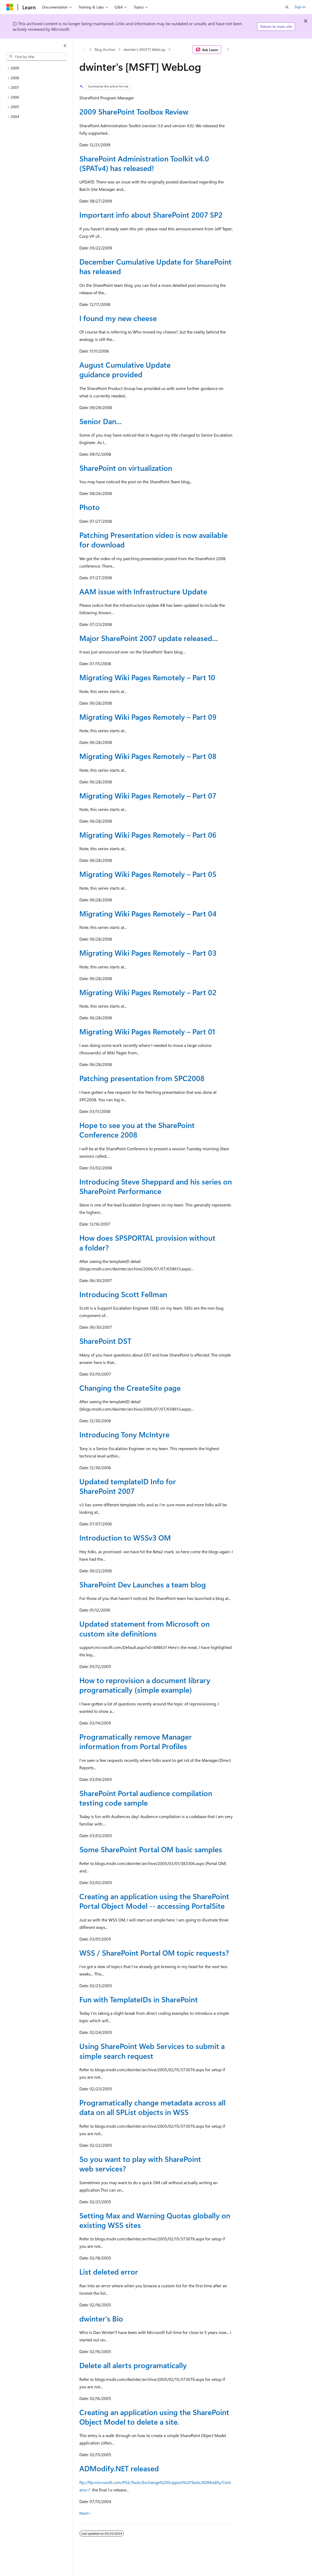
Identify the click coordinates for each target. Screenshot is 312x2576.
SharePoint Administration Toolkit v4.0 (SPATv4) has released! (144, 163)
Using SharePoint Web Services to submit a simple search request (152, 2050)
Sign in (300, 6)
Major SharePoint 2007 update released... (148, 638)
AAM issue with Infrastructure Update (143, 591)
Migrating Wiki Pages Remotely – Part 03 (147, 953)
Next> (85, 2513)
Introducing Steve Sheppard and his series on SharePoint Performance (155, 1186)
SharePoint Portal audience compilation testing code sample (145, 1797)
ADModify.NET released (119, 2468)
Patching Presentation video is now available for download (153, 539)
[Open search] (287, 7)
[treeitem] (36, 68)
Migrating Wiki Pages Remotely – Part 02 (147, 992)
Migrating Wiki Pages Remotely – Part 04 (147, 913)
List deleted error (108, 2271)
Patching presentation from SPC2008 (142, 1078)
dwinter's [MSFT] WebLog (144, 49)
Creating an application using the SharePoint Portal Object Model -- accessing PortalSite (154, 1901)
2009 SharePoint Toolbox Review (133, 111)
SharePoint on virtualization (125, 468)
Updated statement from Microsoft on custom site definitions (144, 1628)
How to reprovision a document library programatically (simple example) (144, 1685)
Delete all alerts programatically (133, 2365)
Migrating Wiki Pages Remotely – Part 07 (147, 795)
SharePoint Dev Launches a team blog (142, 1584)
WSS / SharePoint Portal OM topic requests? (154, 1953)
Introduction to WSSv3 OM (125, 1537)
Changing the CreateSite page (130, 1388)
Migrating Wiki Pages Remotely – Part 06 (147, 835)
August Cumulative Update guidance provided (125, 369)
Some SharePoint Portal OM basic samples (150, 1849)
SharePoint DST (105, 1341)
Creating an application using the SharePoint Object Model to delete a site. (154, 2416)
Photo (89, 507)
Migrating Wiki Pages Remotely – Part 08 (147, 756)
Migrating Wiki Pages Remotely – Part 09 (147, 717)
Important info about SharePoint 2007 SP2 (151, 215)
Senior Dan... (100, 421)
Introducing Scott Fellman (123, 1294)
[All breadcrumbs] (84, 49)
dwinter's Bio (101, 2318)
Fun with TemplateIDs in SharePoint (138, 1999)
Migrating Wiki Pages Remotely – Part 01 (147, 1031)
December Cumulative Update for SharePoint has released (155, 266)
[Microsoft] (9, 7)
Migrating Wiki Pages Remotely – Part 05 (147, 874)
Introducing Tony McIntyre (124, 1434)
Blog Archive (105, 49)
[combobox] (36, 56)
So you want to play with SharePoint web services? (140, 2163)
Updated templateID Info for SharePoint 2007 (127, 1486)
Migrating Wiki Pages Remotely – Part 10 (147, 677)
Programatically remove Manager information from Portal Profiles (135, 1741)
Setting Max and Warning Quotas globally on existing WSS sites (154, 2220)
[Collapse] (65, 45)
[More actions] (228, 49)
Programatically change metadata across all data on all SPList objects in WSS (152, 2107)
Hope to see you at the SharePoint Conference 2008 (137, 1129)
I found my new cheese (118, 318)
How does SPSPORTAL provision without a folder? (147, 1242)
